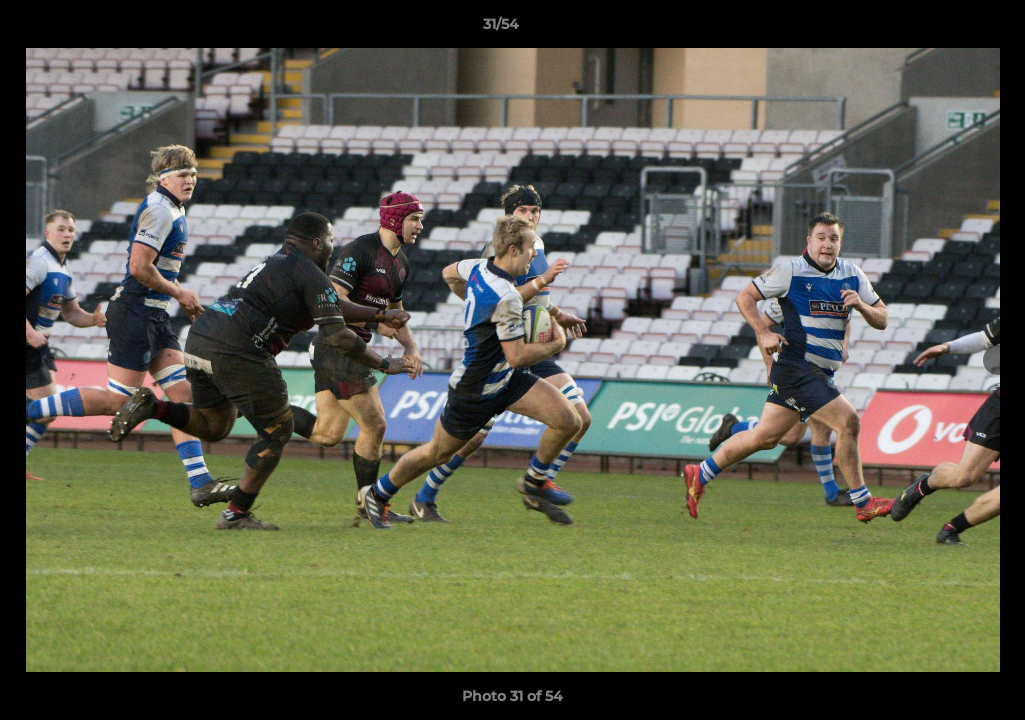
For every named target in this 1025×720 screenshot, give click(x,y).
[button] (941, 29)
